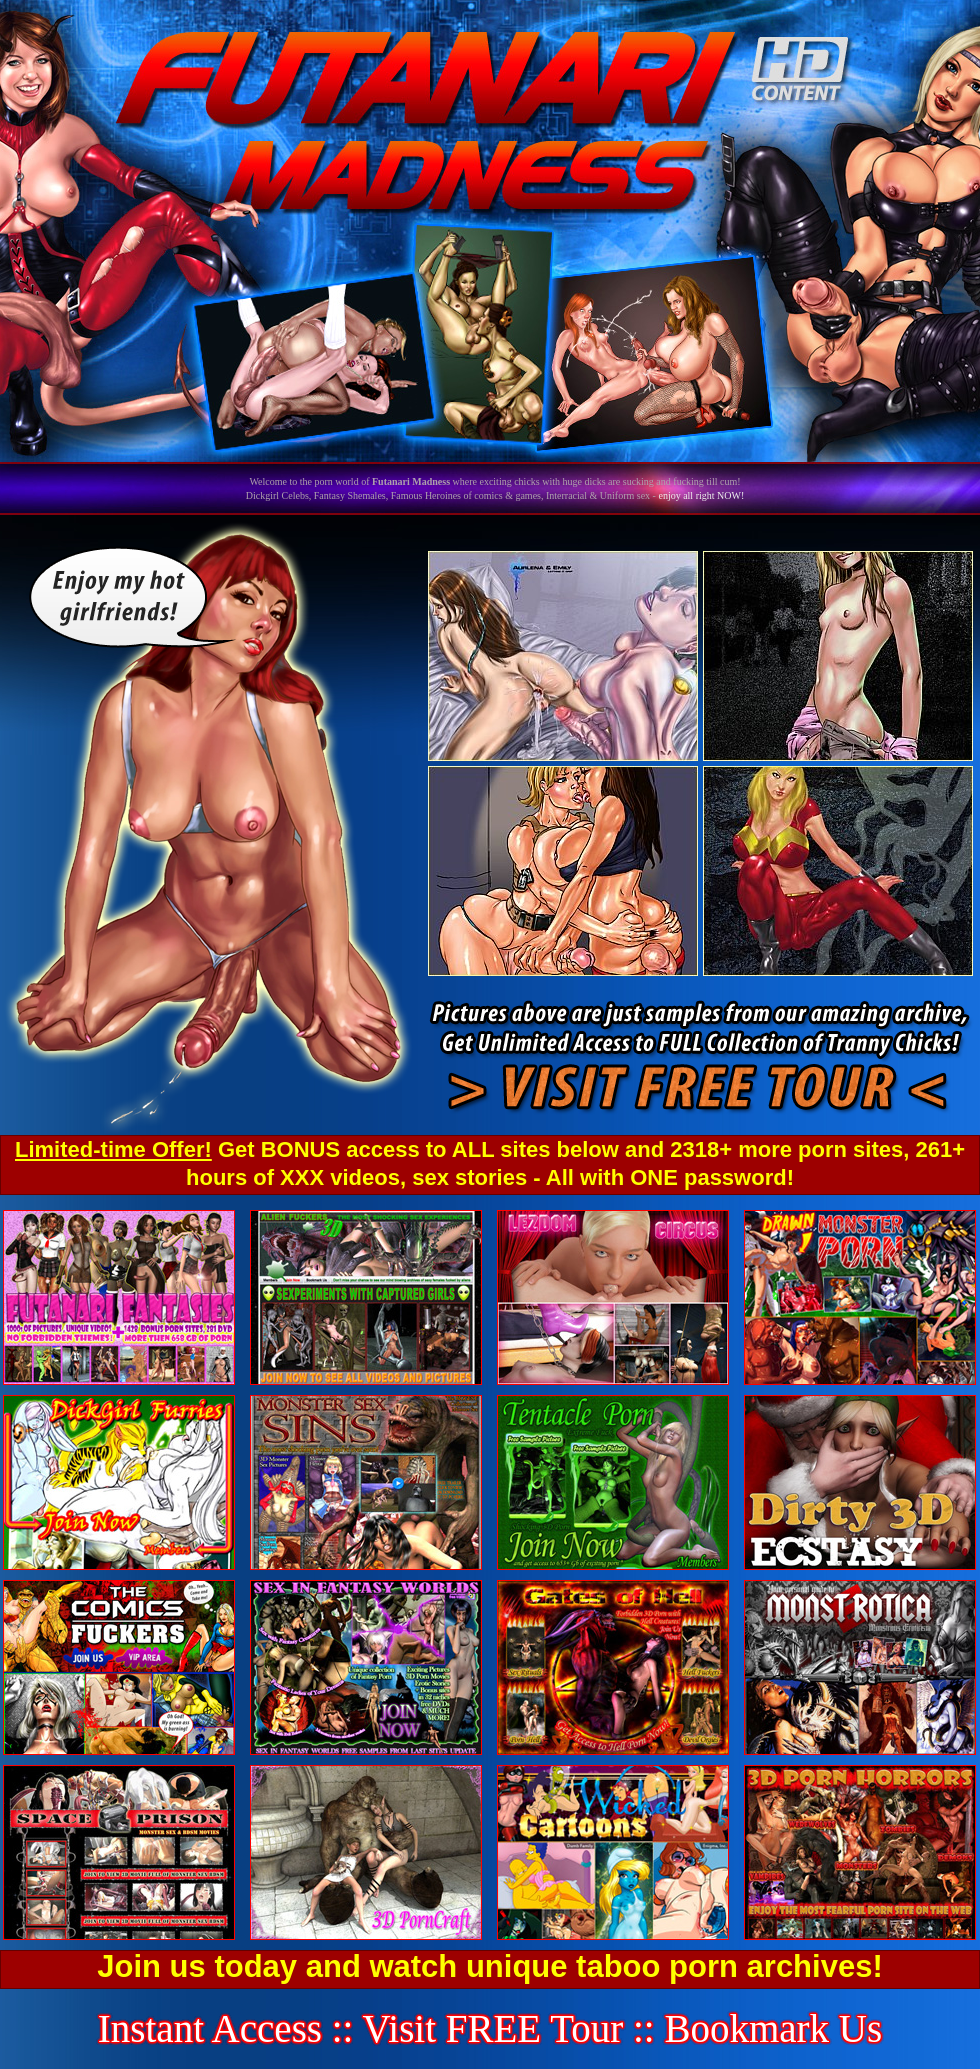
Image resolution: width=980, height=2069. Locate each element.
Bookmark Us (773, 2028)
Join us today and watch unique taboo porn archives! (489, 1966)
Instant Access (210, 2028)
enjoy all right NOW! (701, 495)
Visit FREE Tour (493, 2028)
